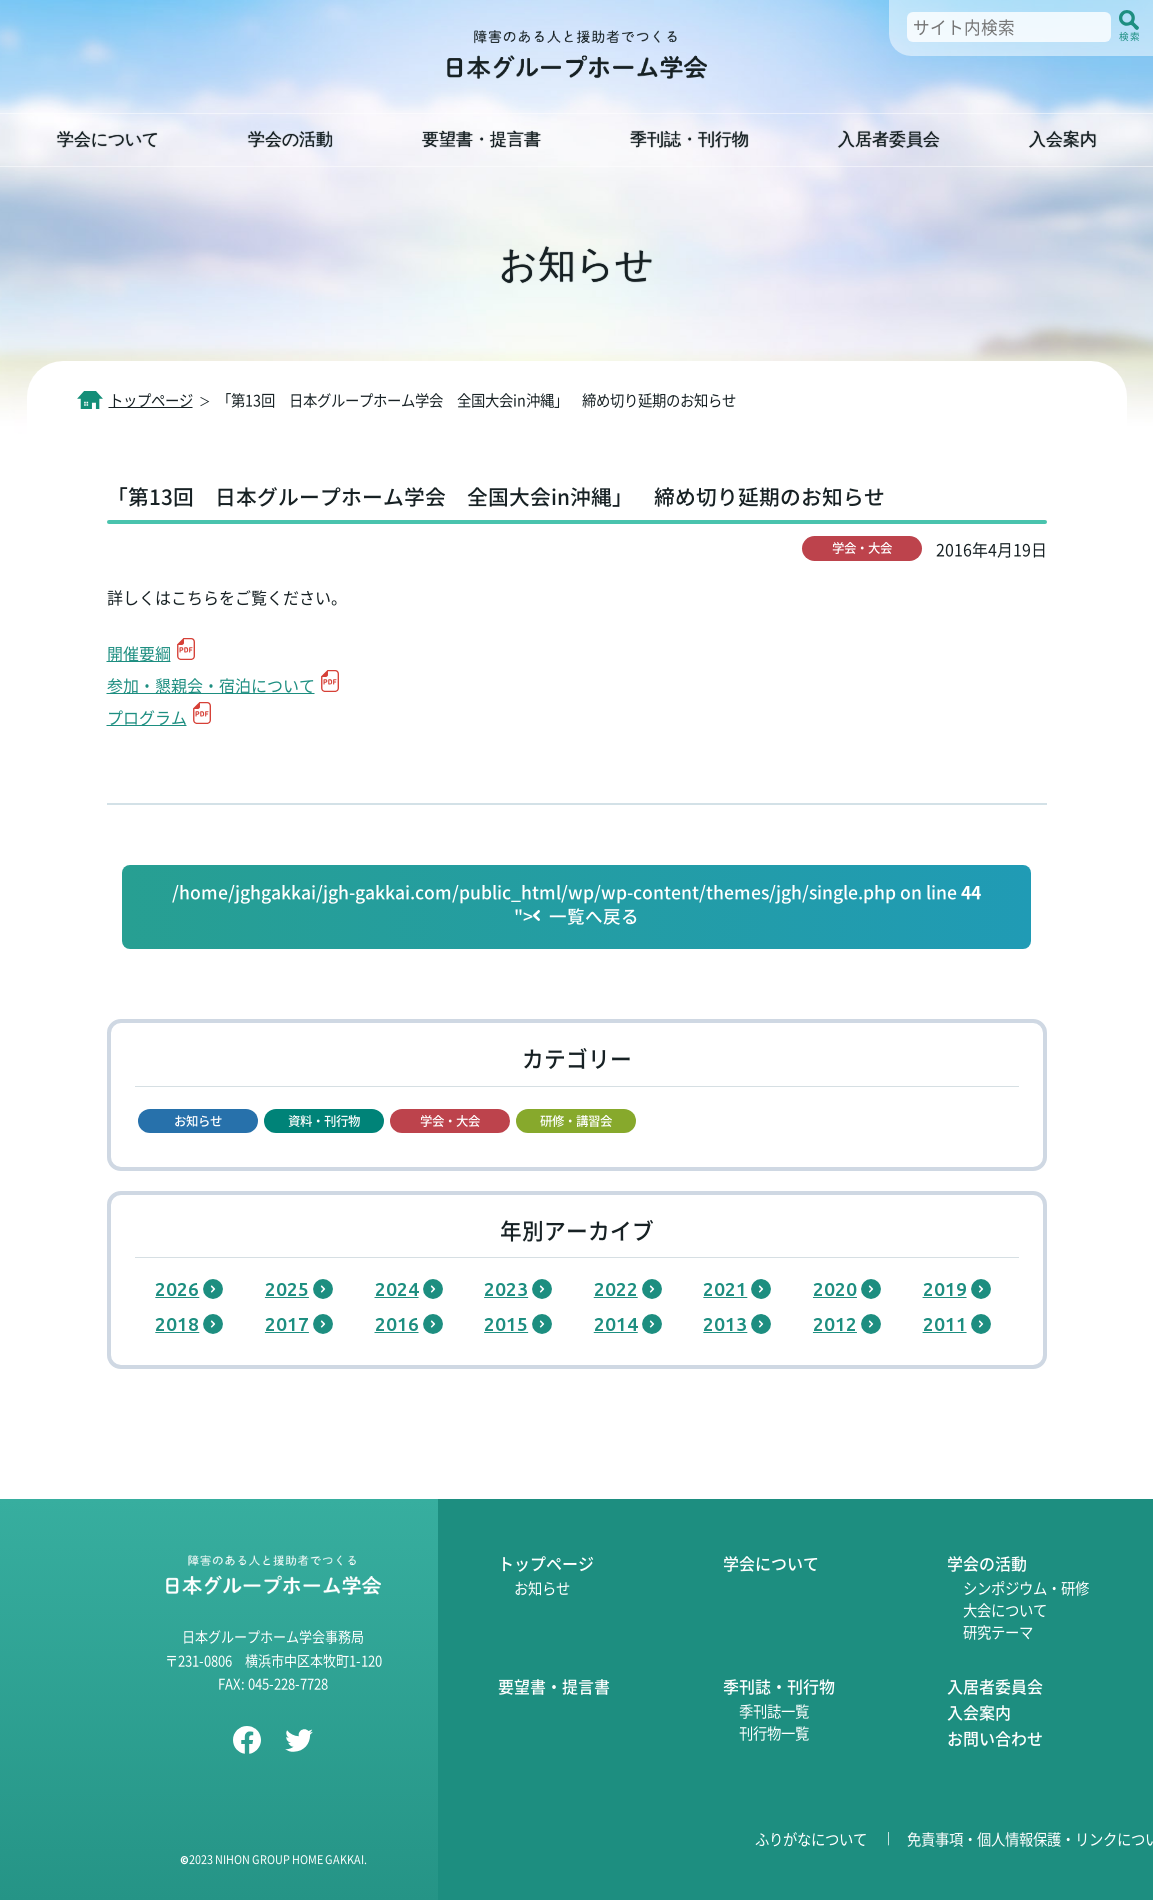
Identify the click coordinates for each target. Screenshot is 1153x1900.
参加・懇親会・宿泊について (211, 685)
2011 (945, 1324)
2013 (725, 1324)
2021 (725, 1289)
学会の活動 (290, 139)
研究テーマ (998, 1631)
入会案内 (1063, 139)
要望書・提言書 (481, 139)
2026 (177, 1289)
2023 (506, 1289)
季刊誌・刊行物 (689, 139)
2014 (616, 1324)
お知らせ (542, 1587)
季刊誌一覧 (774, 1710)
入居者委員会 (889, 139)
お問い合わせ (995, 1738)
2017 (287, 1324)
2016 (397, 1324)
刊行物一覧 (774, 1732)
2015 (506, 1324)
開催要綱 (139, 653)
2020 (835, 1289)
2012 (835, 1324)
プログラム (147, 717)
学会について (108, 139)
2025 (287, 1289)
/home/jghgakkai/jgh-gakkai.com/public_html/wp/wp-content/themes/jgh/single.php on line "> (576, 905)
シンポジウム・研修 (1026, 1587)
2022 (616, 1289)
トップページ (546, 1563)
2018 (177, 1324)
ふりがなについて (811, 1838)
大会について (1005, 1609)
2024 (397, 1289)
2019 (945, 1289)
